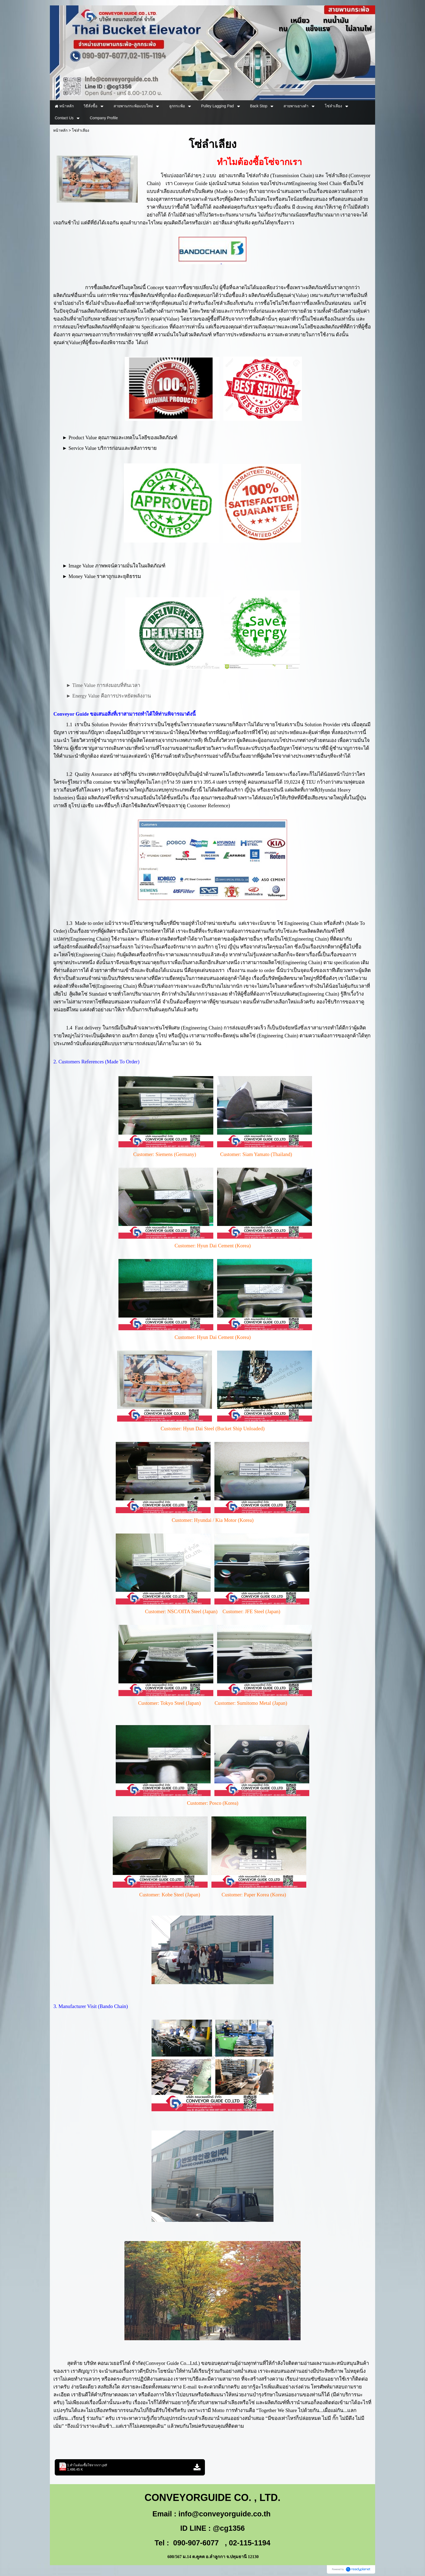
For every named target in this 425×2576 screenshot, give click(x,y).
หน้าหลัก (60, 130)
